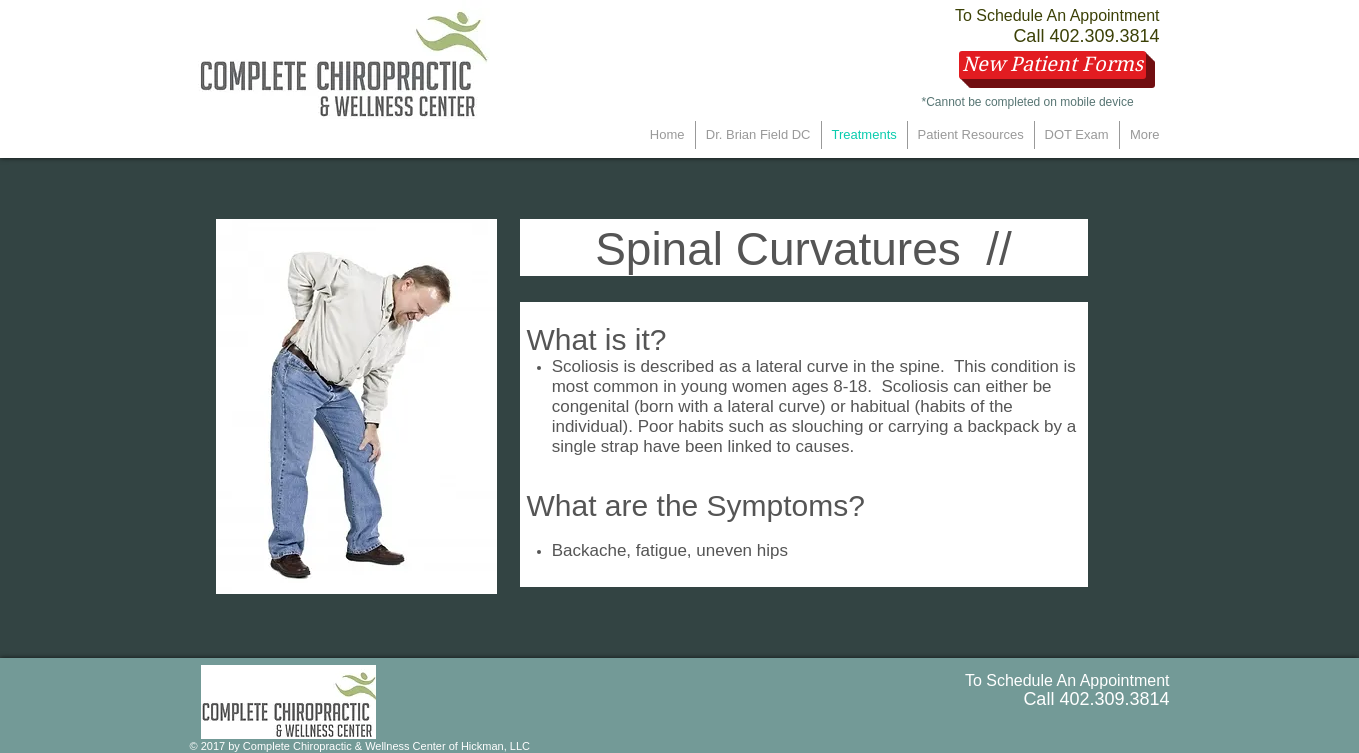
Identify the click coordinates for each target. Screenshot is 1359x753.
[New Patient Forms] (1052, 65)
